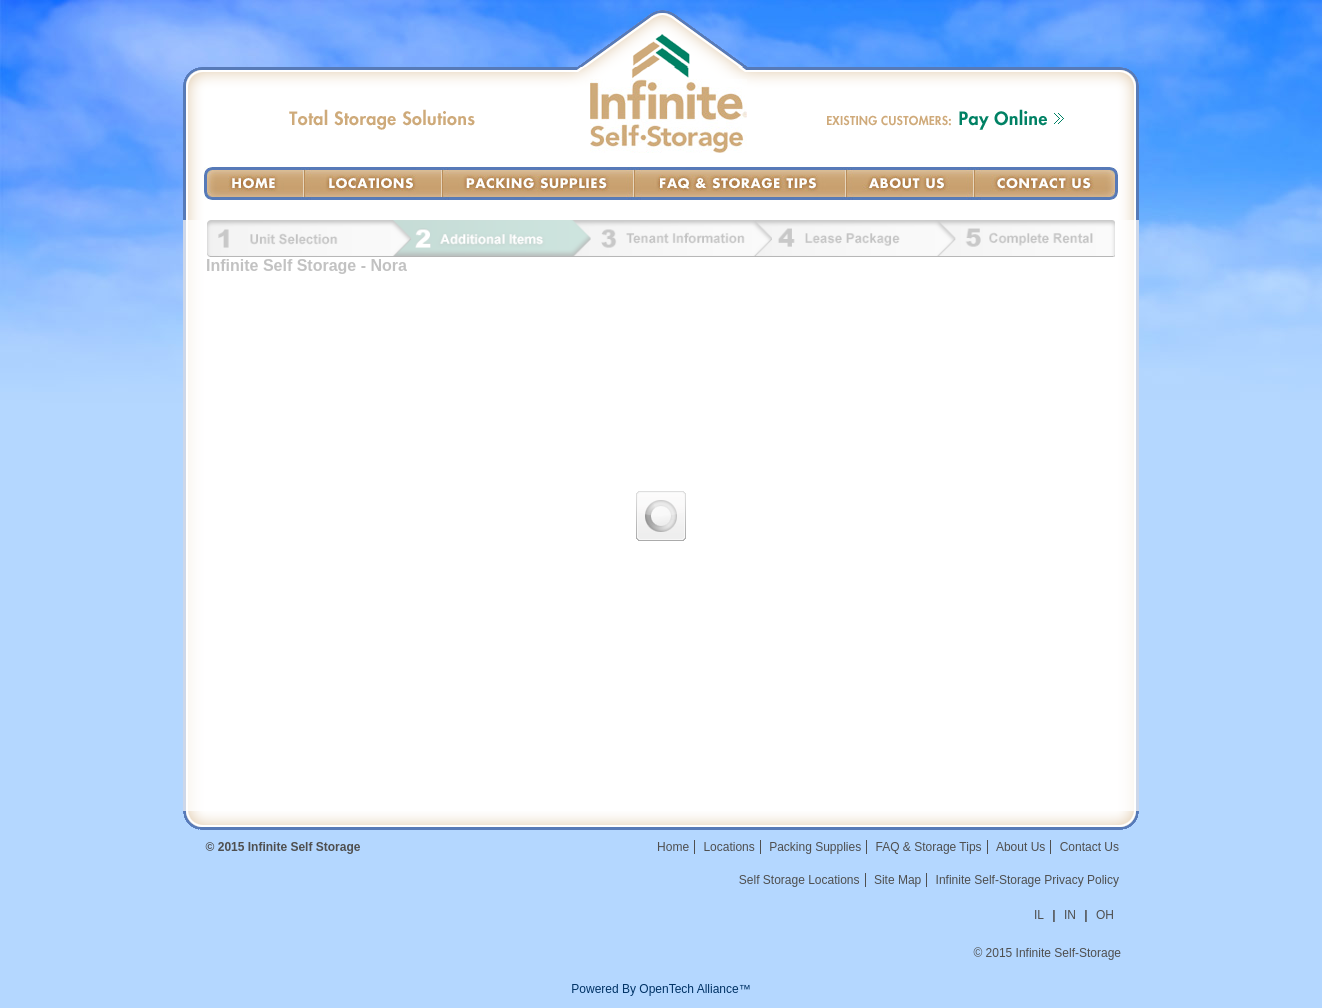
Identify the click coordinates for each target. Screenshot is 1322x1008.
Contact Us (1046, 183)
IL (1039, 915)
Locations (373, 183)
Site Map (897, 880)
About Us (910, 183)
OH (1105, 915)
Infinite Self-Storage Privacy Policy (1027, 880)
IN (1070, 915)
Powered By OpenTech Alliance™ (660, 989)
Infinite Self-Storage (668, 116)
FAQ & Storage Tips (740, 183)
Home (254, 183)
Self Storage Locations (799, 880)
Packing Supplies (538, 183)
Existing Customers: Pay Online (945, 119)
